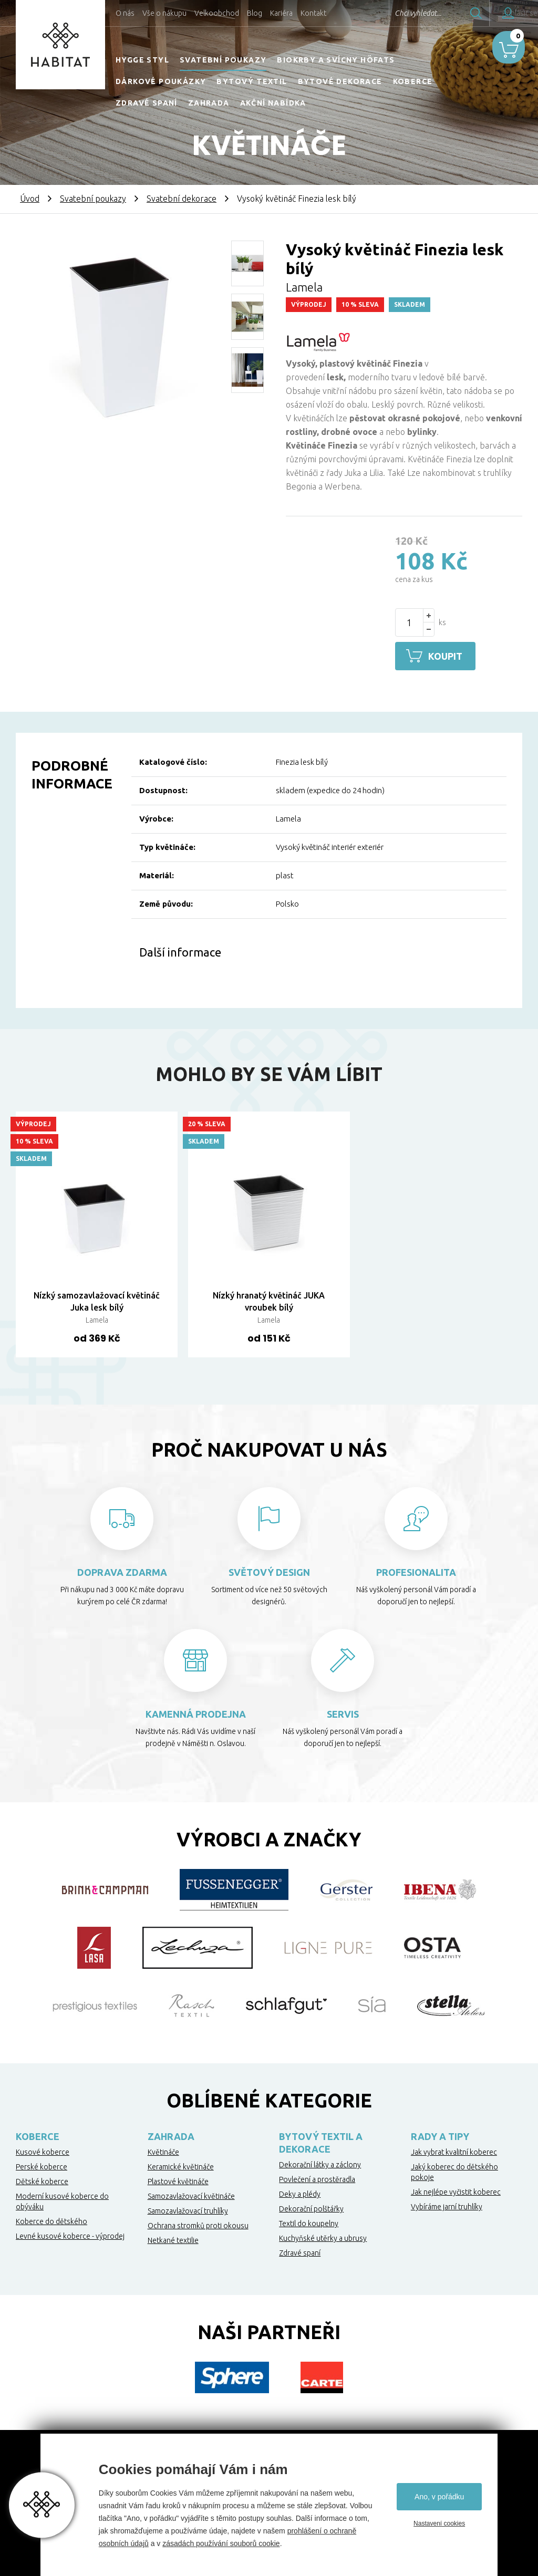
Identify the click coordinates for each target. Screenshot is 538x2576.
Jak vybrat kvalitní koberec (454, 2150)
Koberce (413, 81)
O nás (125, 13)
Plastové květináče (178, 2180)
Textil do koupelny (308, 2222)
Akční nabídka (273, 103)
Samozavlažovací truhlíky (188, 2209)
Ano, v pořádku (439, 2496)
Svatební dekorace (181, 198)
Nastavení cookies (439, 2523)
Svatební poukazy (223, 60)
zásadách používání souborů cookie (221, 2543)
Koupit (449, 656)
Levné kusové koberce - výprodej (70, 2234)
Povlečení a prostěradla (317, 2178)
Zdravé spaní (147, 103)
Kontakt (313, 13)
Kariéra (281, 13)
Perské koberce (41, 2165)
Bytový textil (251, 81)
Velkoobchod (216, 13)
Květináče (163, 2150)
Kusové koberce (42, 2150)
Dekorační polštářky (311, 2207)
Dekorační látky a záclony (320, 2163)
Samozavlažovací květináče (191, 2194)
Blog (254, 13)
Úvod (29, 198)
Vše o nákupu (164, 13)
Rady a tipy (440, 2135)
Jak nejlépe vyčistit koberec (456, 2190)
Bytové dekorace (340, 81)
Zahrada (209, 103)
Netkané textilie (173, 2239)
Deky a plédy (299, 2192)
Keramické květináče (181, 2165)
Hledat (448, 13)
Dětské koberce (42, 2180)
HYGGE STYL (142, 60)
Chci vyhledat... (390, 13)
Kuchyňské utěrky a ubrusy (323, 2236)
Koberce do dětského (51, 2220)
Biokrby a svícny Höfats (336, 60)
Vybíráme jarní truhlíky (446, 2205)
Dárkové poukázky (161, 81)
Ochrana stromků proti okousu (198, 2224)
